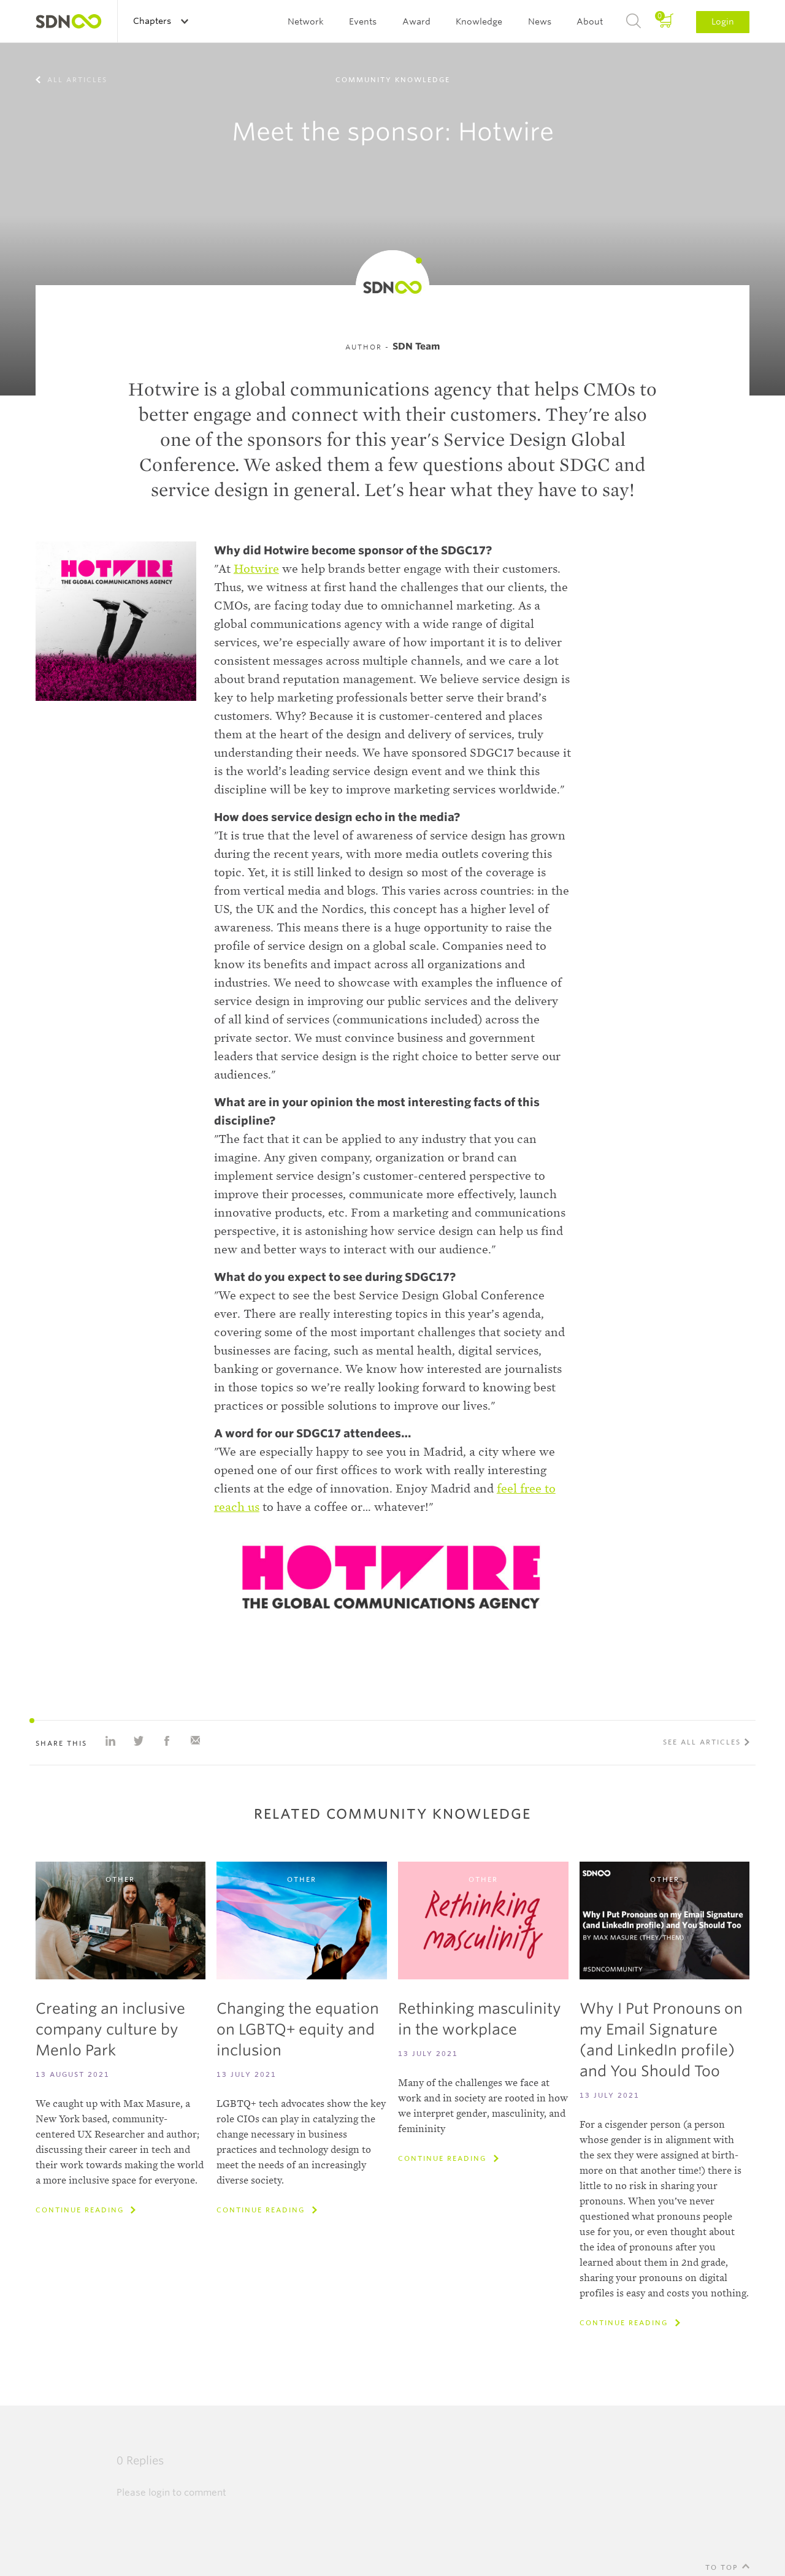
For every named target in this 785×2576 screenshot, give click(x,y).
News (539, 21)
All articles (75, 79)
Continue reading (81, 2210)
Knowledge (479, 21)
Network (306, 21)
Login (722, 21)
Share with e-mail (195, 1741)
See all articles (702, 1742)
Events (363, 21)
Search (633, 21)
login (159, 2492)
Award (416, 21)
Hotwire (256, 568)
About (589, 21)
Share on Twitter (139, 1741)
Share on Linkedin (110, 1741)
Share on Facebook (167, 1741)
